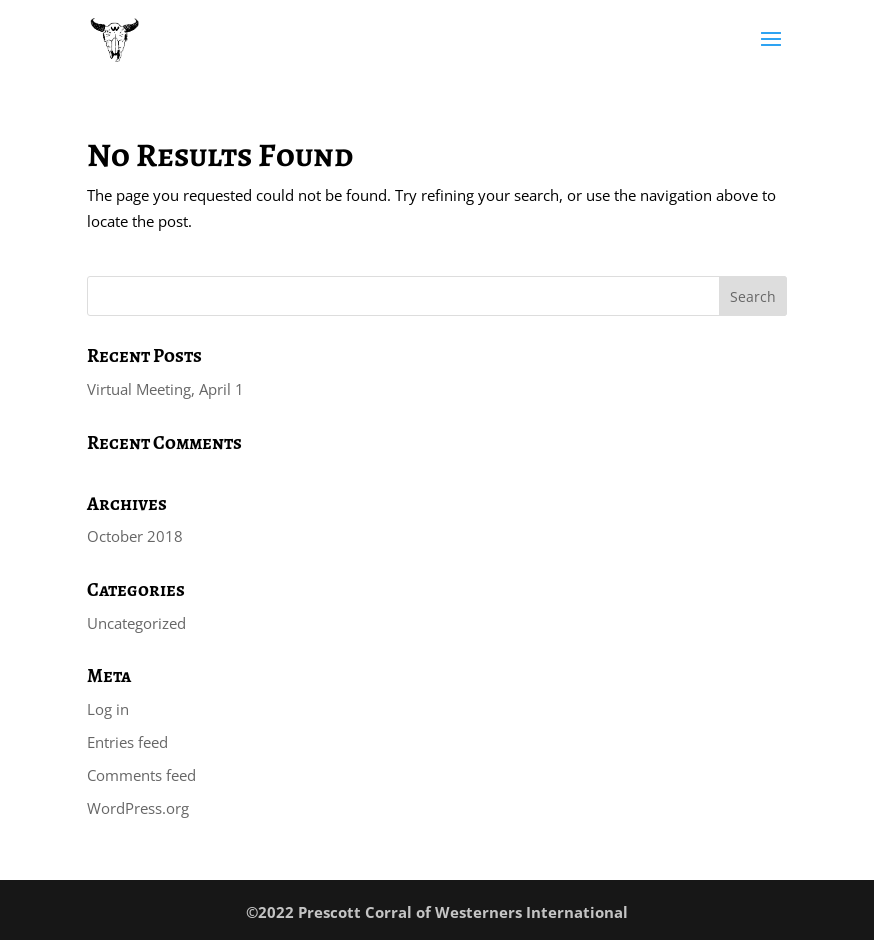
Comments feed (141, 775)
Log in (108, 709)
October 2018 (135, 536)
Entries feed (127, 742)
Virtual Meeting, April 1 (165, 389)
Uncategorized (136, 623)
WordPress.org (138, 808)
